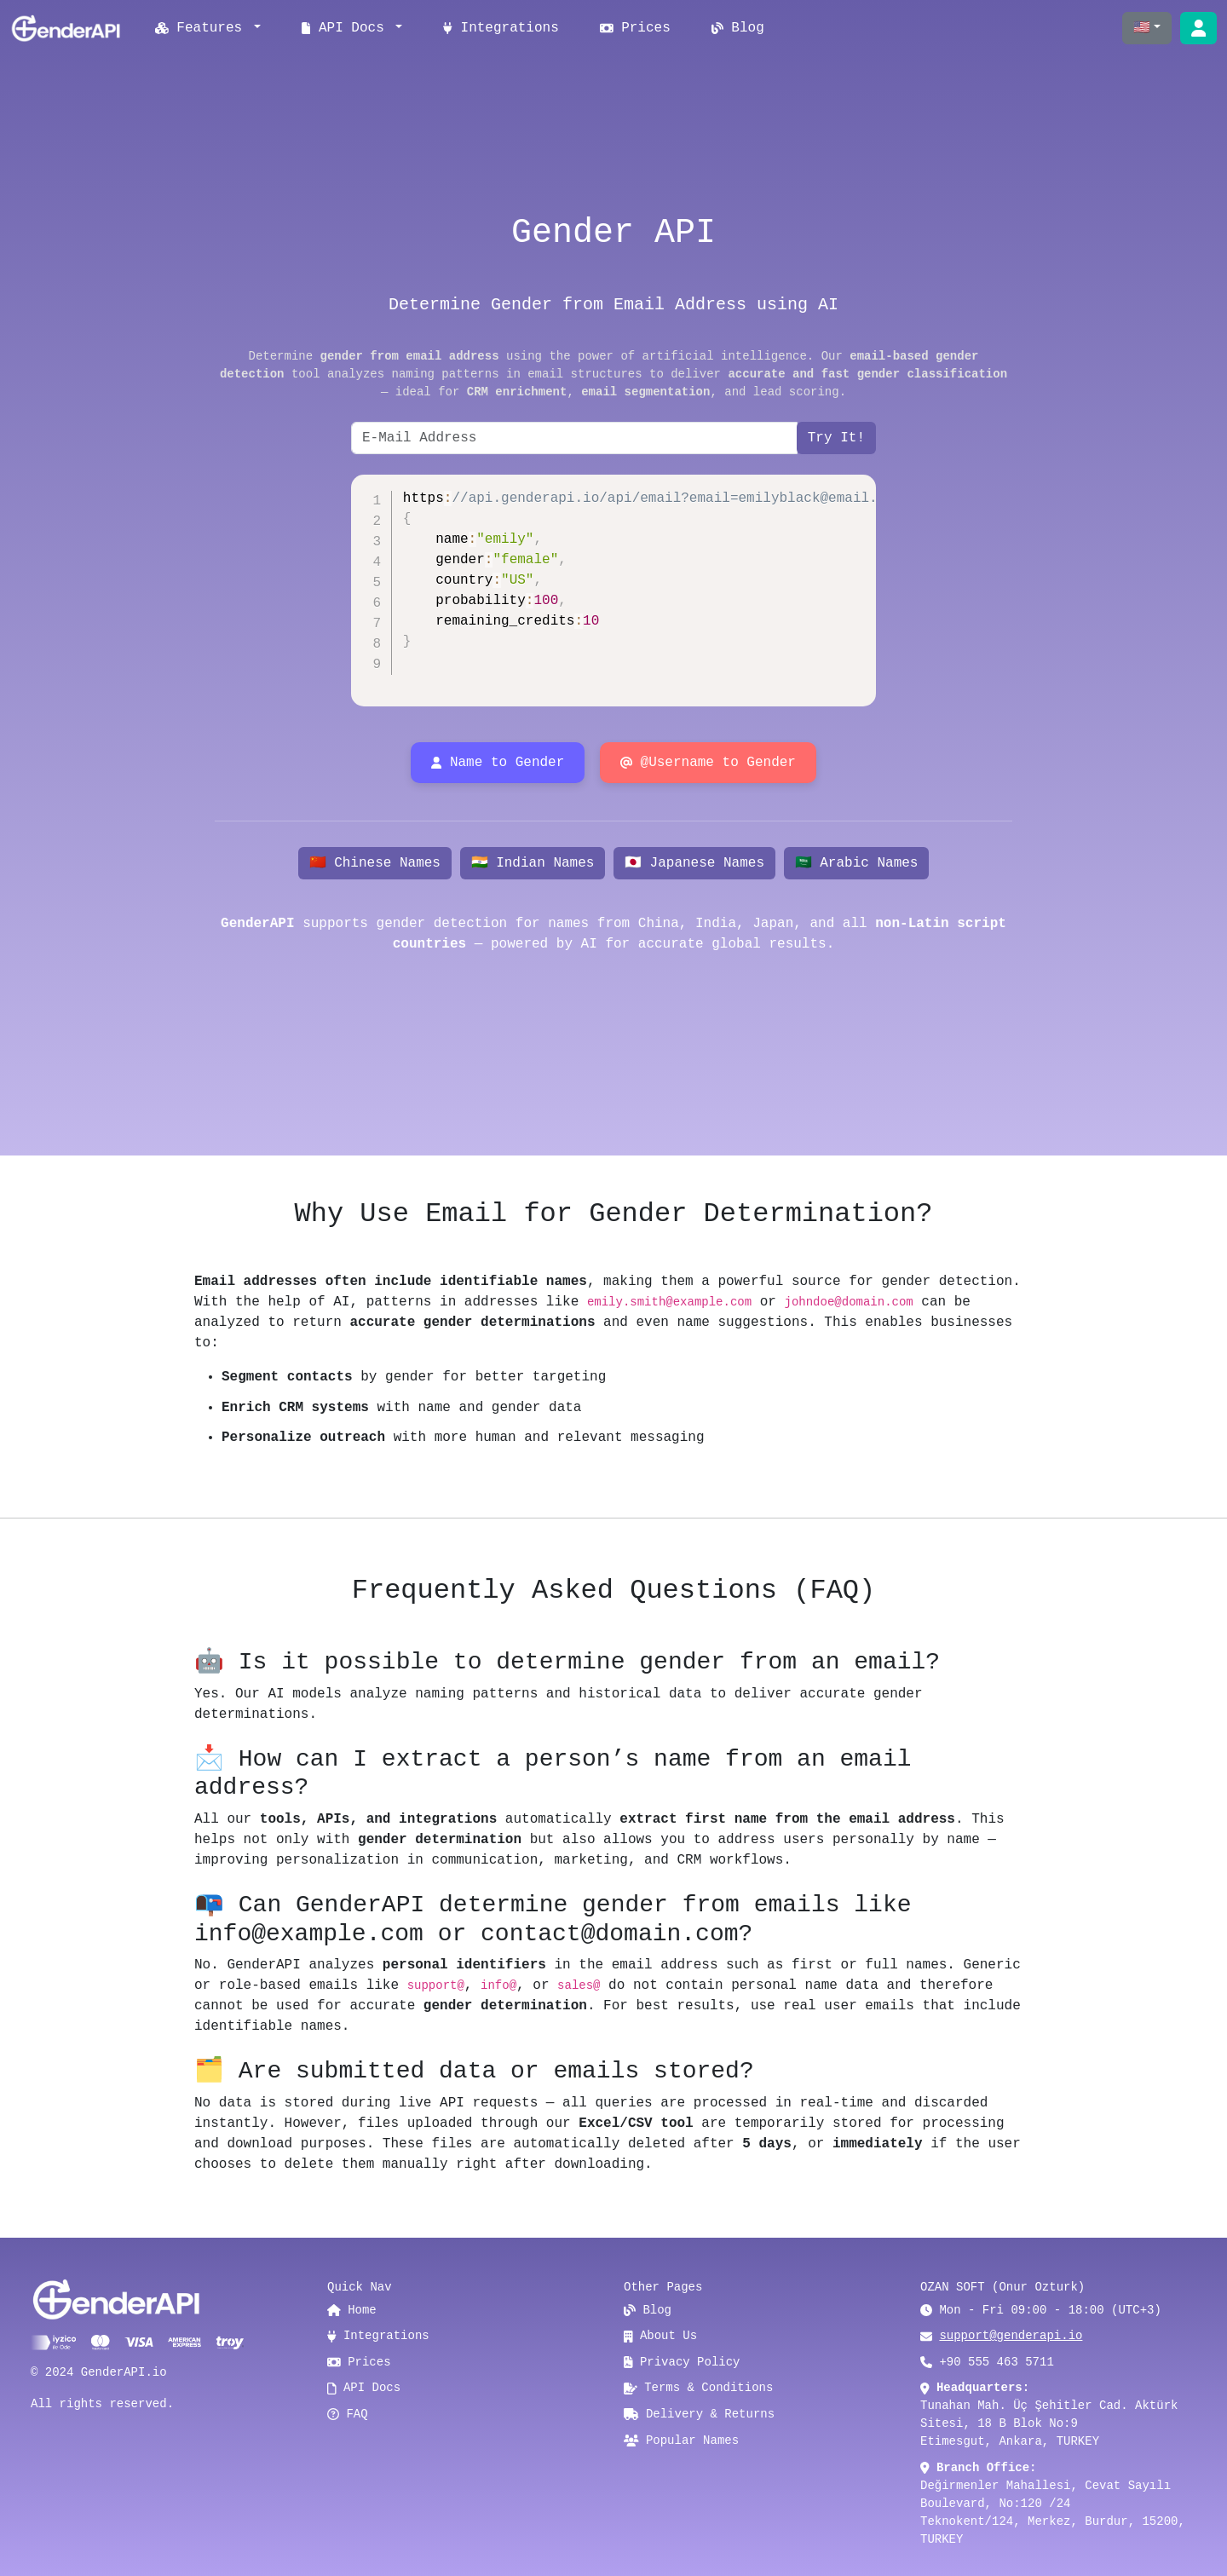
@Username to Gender (708, 762)
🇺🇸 (1141, 28)
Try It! (836, 438)
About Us (660, 2336)
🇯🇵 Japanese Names (694, 863)
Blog (737, 28)
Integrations (500, 28)
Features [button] (203, 28)
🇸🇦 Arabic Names (857, 863)
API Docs (363, 2387)
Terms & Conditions (698, 2387)
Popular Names (681, 2440)
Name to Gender (497, 762)
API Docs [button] (347, 28)
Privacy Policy (682, 2362)
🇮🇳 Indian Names (533, 863)
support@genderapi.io (1010, 2336)
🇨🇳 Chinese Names (375, 863)
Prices (635, 28)
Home (352, 2310)
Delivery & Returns (699, 2414)
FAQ (347, 2414)
